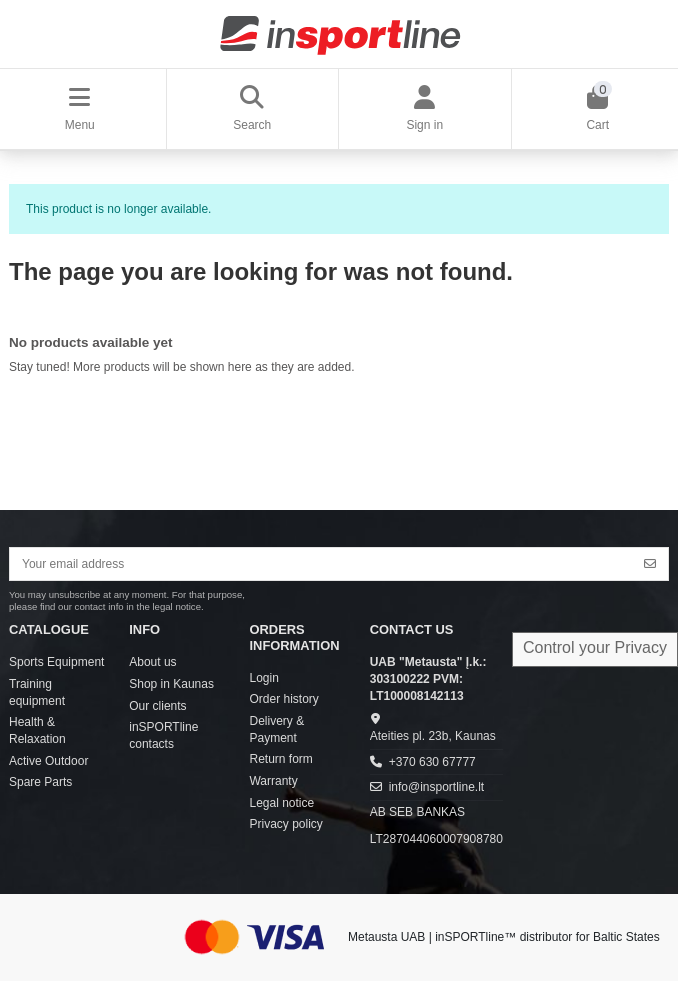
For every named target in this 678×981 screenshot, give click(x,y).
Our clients (157, 706)
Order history (283, 699)
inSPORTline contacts (163, 735)
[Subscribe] (650, 564)
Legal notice (281, 803)
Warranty (273, 781)
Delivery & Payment (276, 729)
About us (152, 662)
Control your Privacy (595, 647)
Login (263, 678)
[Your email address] (321, 564)
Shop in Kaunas (171, 684)
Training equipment (37, 692)
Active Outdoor (48, 761)
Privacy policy (285, 824)
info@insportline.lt (437, 787)
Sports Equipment (56, 662)
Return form (280, 759)
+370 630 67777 (432, 762)
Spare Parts (40, 782)
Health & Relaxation (37, 730)
